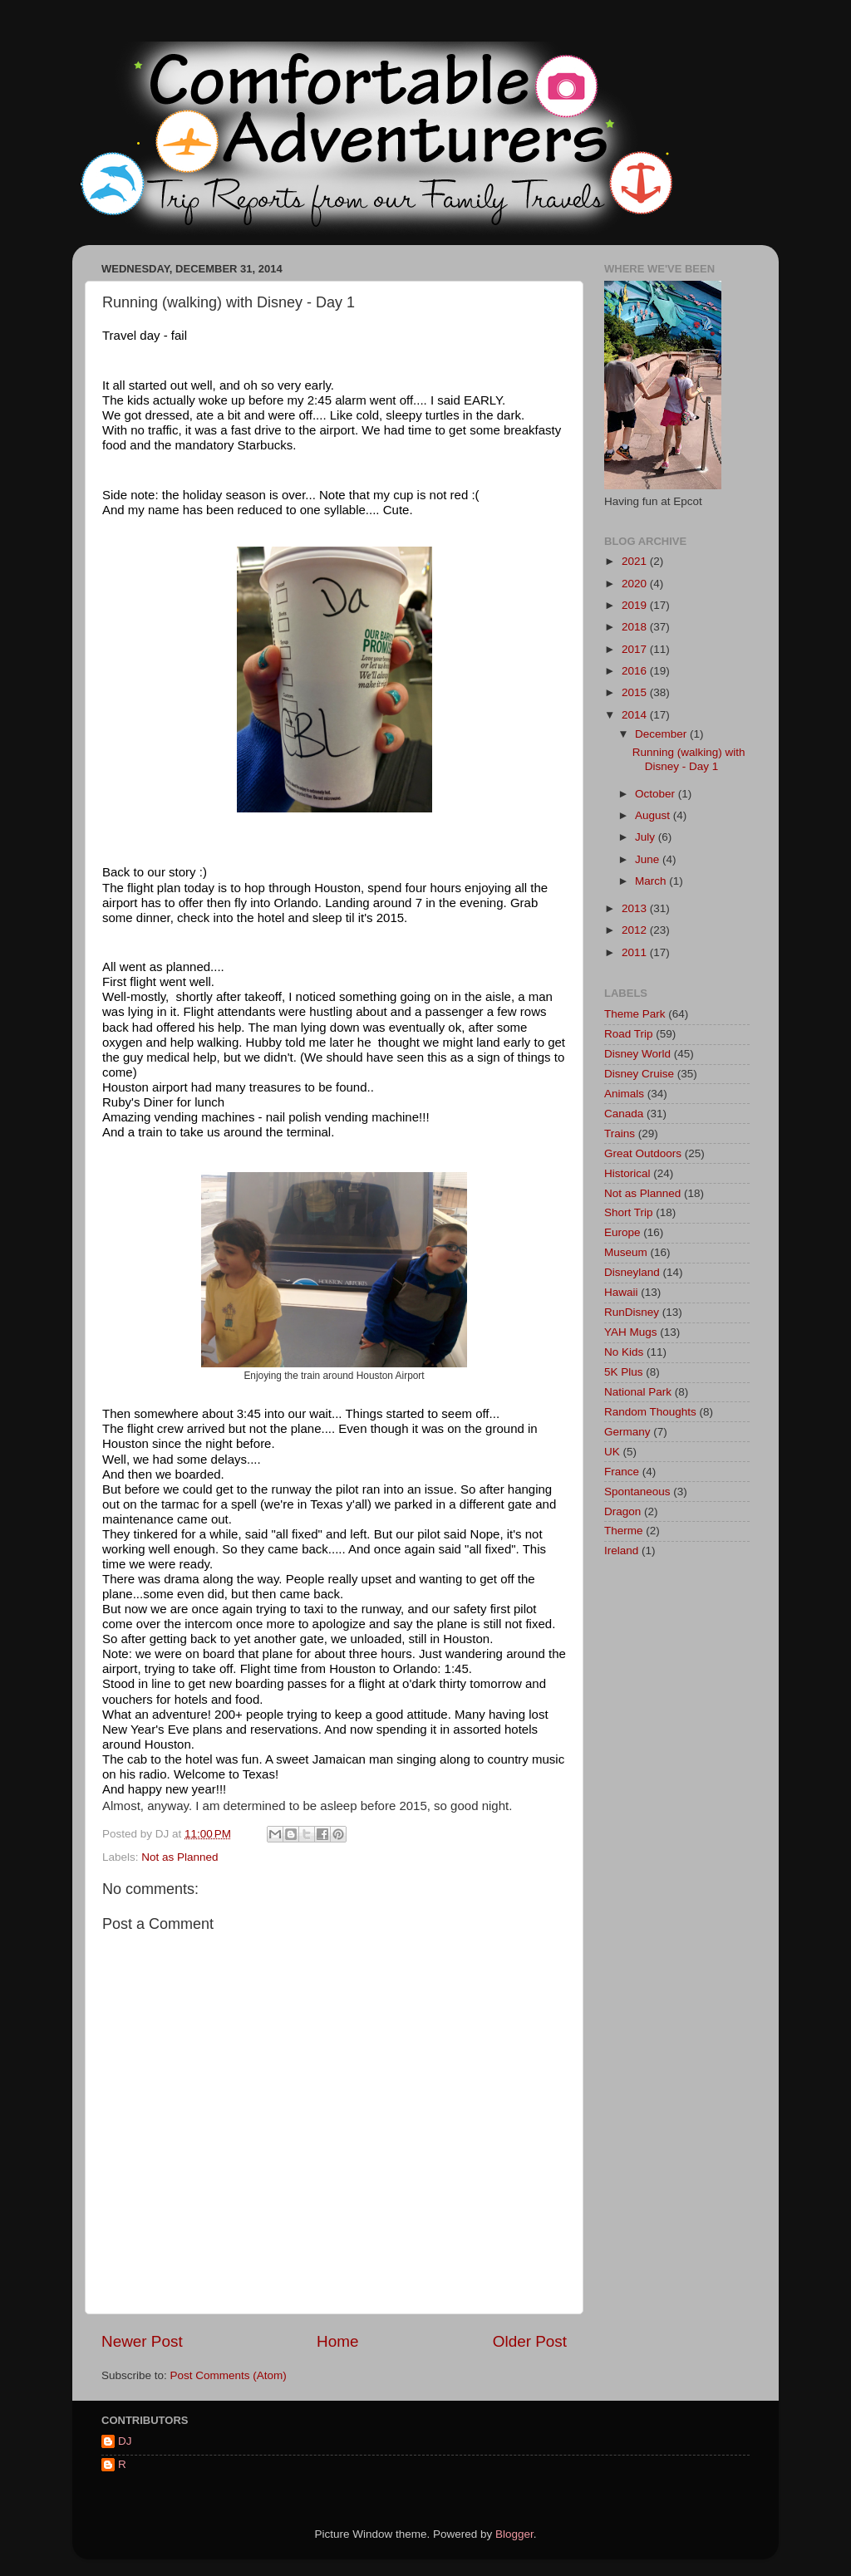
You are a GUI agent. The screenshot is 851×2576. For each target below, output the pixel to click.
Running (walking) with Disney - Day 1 (688, 759)
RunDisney (631, 1312)
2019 (636, 605)
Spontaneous (637, 1491)
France (621, 1471)
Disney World (637, 1054)
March (652, 881)
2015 (636, 692)
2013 (636, 908)
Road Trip (628, 1034)
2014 (636, 715)
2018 (636, 627)
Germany (627, 1431)
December (662, 734)
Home (337, 2341)
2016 (636, 671)
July (646, 837)
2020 (636, 583)
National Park (637, 1392)
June (648, 859)
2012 (636, 930)
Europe (622, 1232)
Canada (623, 1113)
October (656, 794)
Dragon (622, 1511)
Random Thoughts (650, 1412)
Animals (624, 1093)
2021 (636, 561)
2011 (636, 952)
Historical (627, 1173)
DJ (125, 2441)
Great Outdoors (642, 1153)
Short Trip (628, 1212)
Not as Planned (179, 1857)
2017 (636, 649)
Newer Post (142, 2341)
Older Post (530, 2341)
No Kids (623, 1352)
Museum (625, 1252)
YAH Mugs (630, 1332)
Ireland (621, 1550)
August (654, 815)
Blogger (514, 2534)
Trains (619, 1133)
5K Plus (623, 1372)
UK (612, 1451)
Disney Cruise (639, 1073)
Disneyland (632, 1272)
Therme (623, 1530)
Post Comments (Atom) (228, 2375)
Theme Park (635, 1014)
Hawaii (621, 1292)
